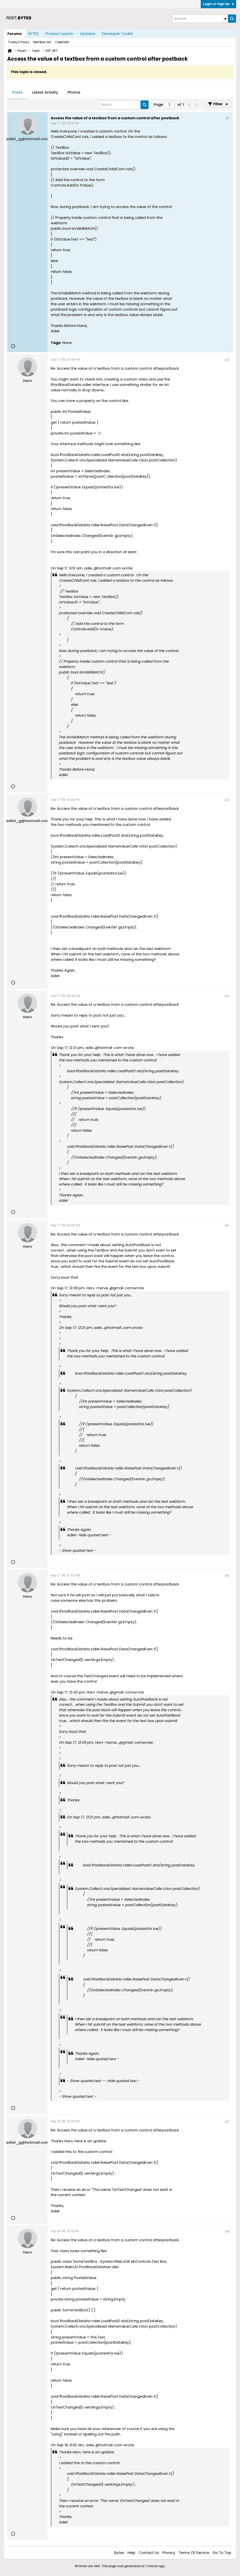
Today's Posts (18, 42)
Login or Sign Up (218, 4)
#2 (227, 360)
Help (131, 2552)
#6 (227, 1576)
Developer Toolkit (117, 33)
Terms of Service (194, 2552)
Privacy (168, 2552)
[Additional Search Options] (225, 18)
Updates (87, 33)
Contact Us (149, 2552)
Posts (17, 92)
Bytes (119, 2552)
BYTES (33, 33)
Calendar (62, 42)
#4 (226, 996)
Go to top (222, 2552)
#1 (227, 118)
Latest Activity (45, 92)
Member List (42, 42)
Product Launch (59, 33)
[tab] (17, 92)
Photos (74, 92)
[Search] (200, 18)
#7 (227, 2122)
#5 (227, 1226)
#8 (227, 2231)
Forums (14, 33)
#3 (227, 800)
